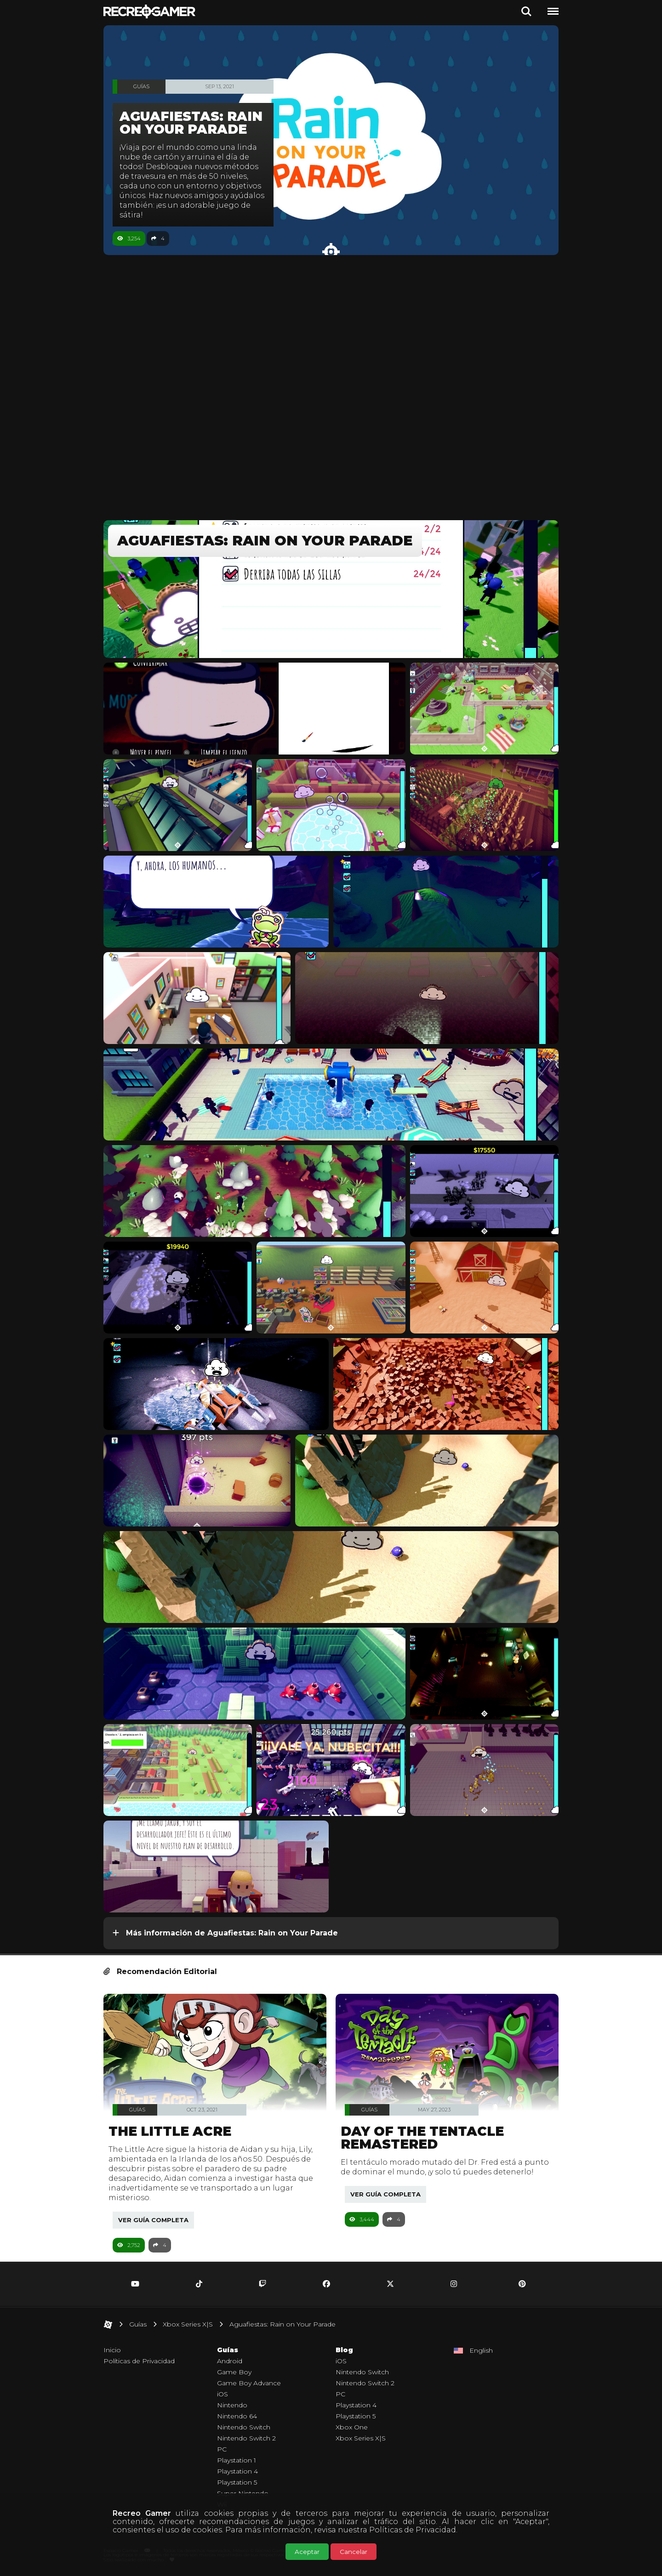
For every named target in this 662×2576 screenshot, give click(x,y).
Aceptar (307, 2551)
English (481, 2350)
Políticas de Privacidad (412, 2529)
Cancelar (353, 2551)
